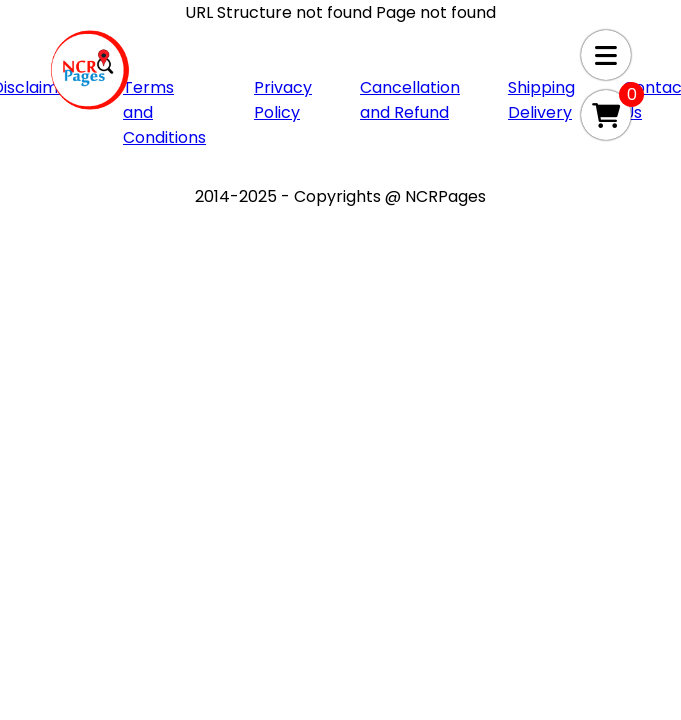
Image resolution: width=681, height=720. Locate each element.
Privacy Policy (283, 100)
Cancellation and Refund (410, 100)
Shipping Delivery (541, 100)
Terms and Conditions (164, 112)
